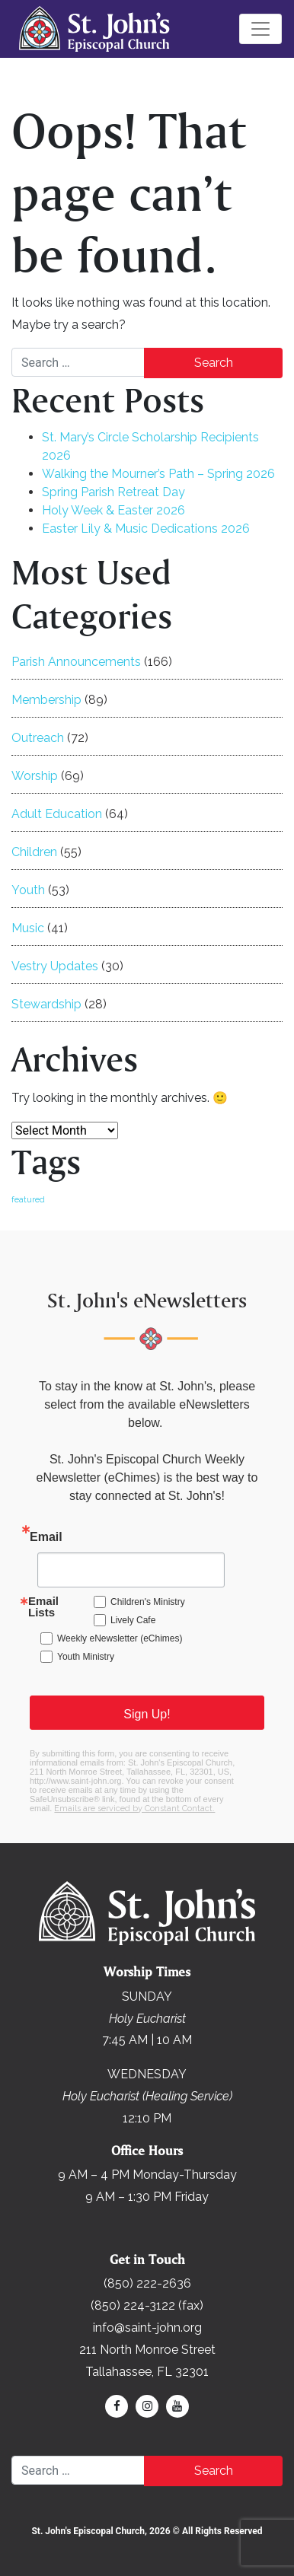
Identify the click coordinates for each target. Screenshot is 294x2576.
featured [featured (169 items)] (28, 1199)
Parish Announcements (76, 661)
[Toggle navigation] (260, 29)
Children (34, 852)
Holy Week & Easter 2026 (113, 510)
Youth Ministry (85, 1656)
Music (27, 928)
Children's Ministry (147, 1602)
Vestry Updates (54, 966)
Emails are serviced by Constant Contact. (134, 1808)
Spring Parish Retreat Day (113, 492)
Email (46, 1536)
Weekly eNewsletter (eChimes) (120, 1638)
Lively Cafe (132, 1620)
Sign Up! (146, 1714)
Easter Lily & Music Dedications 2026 (146, 528)
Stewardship (46, 1004)
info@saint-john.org (147, 2327)
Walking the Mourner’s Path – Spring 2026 (158, 473)
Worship (34, 776)
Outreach (37, 738)
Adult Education (56, 814)
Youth (28, 890)
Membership (46, 700)
